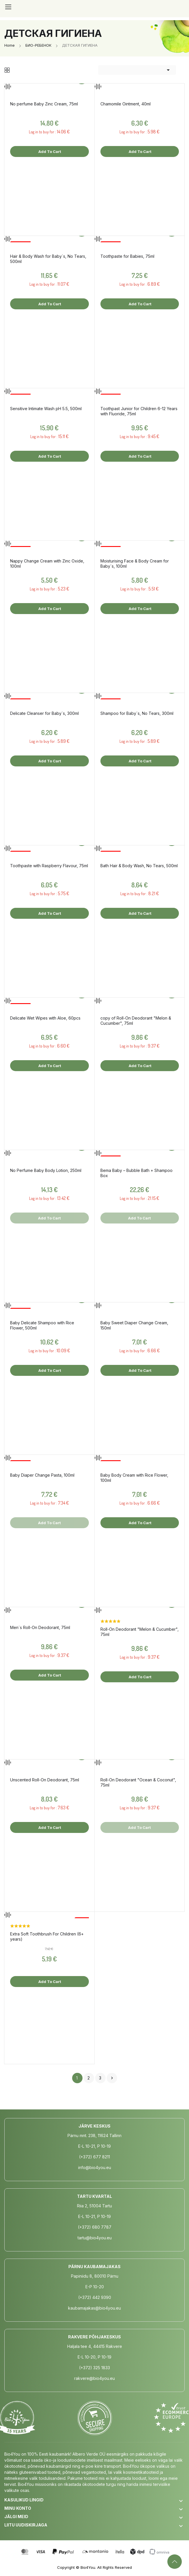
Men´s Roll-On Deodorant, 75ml (40, 1627)
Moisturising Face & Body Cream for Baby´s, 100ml (134, 563)
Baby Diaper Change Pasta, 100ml (42, 1475)
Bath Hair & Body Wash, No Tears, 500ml (139, 865)
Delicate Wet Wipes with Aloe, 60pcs (45, 1018)
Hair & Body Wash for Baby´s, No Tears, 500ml (48, 259)
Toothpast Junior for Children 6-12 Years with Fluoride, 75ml (138, 411)
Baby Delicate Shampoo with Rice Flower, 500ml (42, 1325)
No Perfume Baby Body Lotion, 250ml (45, 1170)
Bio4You (88, 2567)
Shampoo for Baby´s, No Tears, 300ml (136, 713)
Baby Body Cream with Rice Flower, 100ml (134, 1478)
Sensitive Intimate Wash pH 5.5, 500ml (46, 408)
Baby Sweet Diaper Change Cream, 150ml (134, 1325)
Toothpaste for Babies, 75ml (127, 256)
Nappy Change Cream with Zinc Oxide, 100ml (47, 563)
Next (112, 2078)
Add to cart (49, 151)
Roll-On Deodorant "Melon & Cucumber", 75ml (139, 1632)
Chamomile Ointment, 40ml (125, 103)
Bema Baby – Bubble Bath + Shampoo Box (136, 1173)
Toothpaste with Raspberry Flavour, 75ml (49, 865)
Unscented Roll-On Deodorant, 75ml (44, 1779)
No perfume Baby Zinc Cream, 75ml (44, 103)
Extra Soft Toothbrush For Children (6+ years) (47, 1936)
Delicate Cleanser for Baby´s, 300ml (44, 713)
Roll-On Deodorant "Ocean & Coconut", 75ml (138, 1782)
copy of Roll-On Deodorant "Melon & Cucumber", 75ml (135, 1021)
